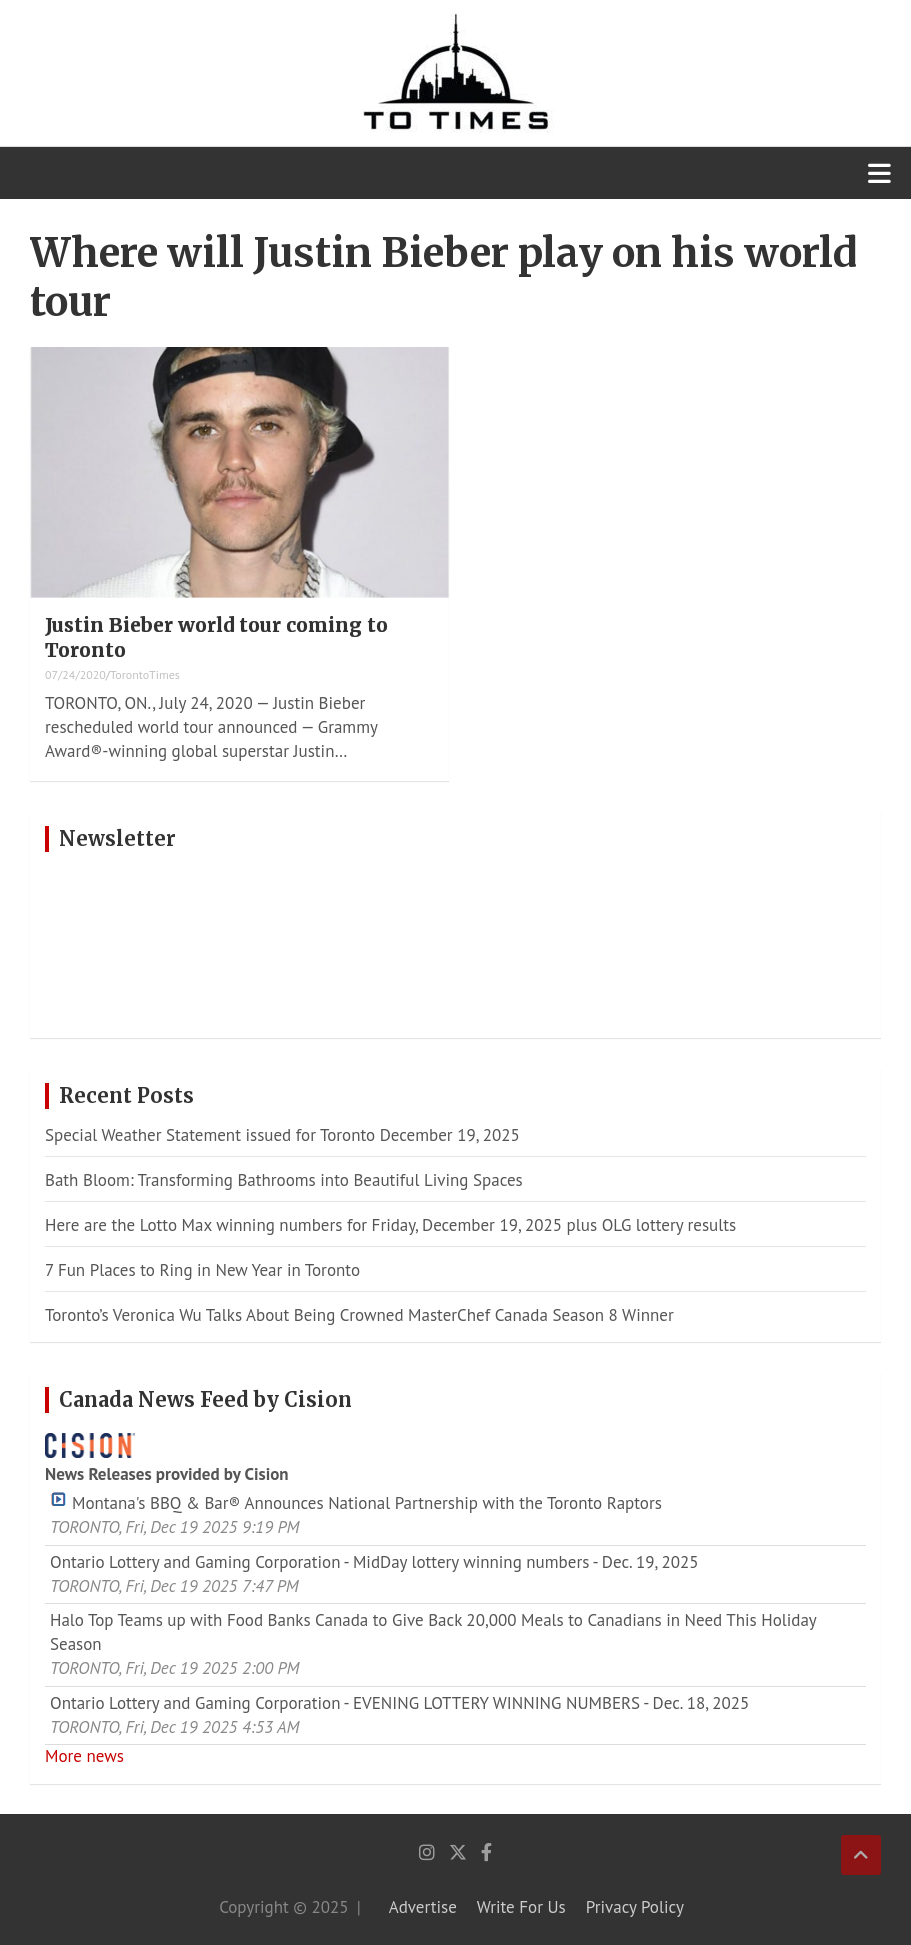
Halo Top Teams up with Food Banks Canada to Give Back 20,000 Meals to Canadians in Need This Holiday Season (433, 1632)
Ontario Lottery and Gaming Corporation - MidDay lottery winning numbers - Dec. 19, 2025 (374, 1562)
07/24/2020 (75, 674)
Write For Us (521, 1907)
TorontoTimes (145, 674)
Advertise (423, 1907)
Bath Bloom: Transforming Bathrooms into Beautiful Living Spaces (284, 1180)
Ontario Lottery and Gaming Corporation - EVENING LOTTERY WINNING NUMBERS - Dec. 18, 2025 (399, 1703)
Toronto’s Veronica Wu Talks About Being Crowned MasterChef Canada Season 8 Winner (361, 1315)
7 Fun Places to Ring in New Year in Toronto (202, 1270)
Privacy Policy (635, 1907)
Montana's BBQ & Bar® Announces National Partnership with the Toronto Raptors (356, 1503)
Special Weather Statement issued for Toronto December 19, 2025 (282, 1135)
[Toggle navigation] (879, 173)
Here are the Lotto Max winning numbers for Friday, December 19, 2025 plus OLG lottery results (390, 1225)
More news (84, 1756)
